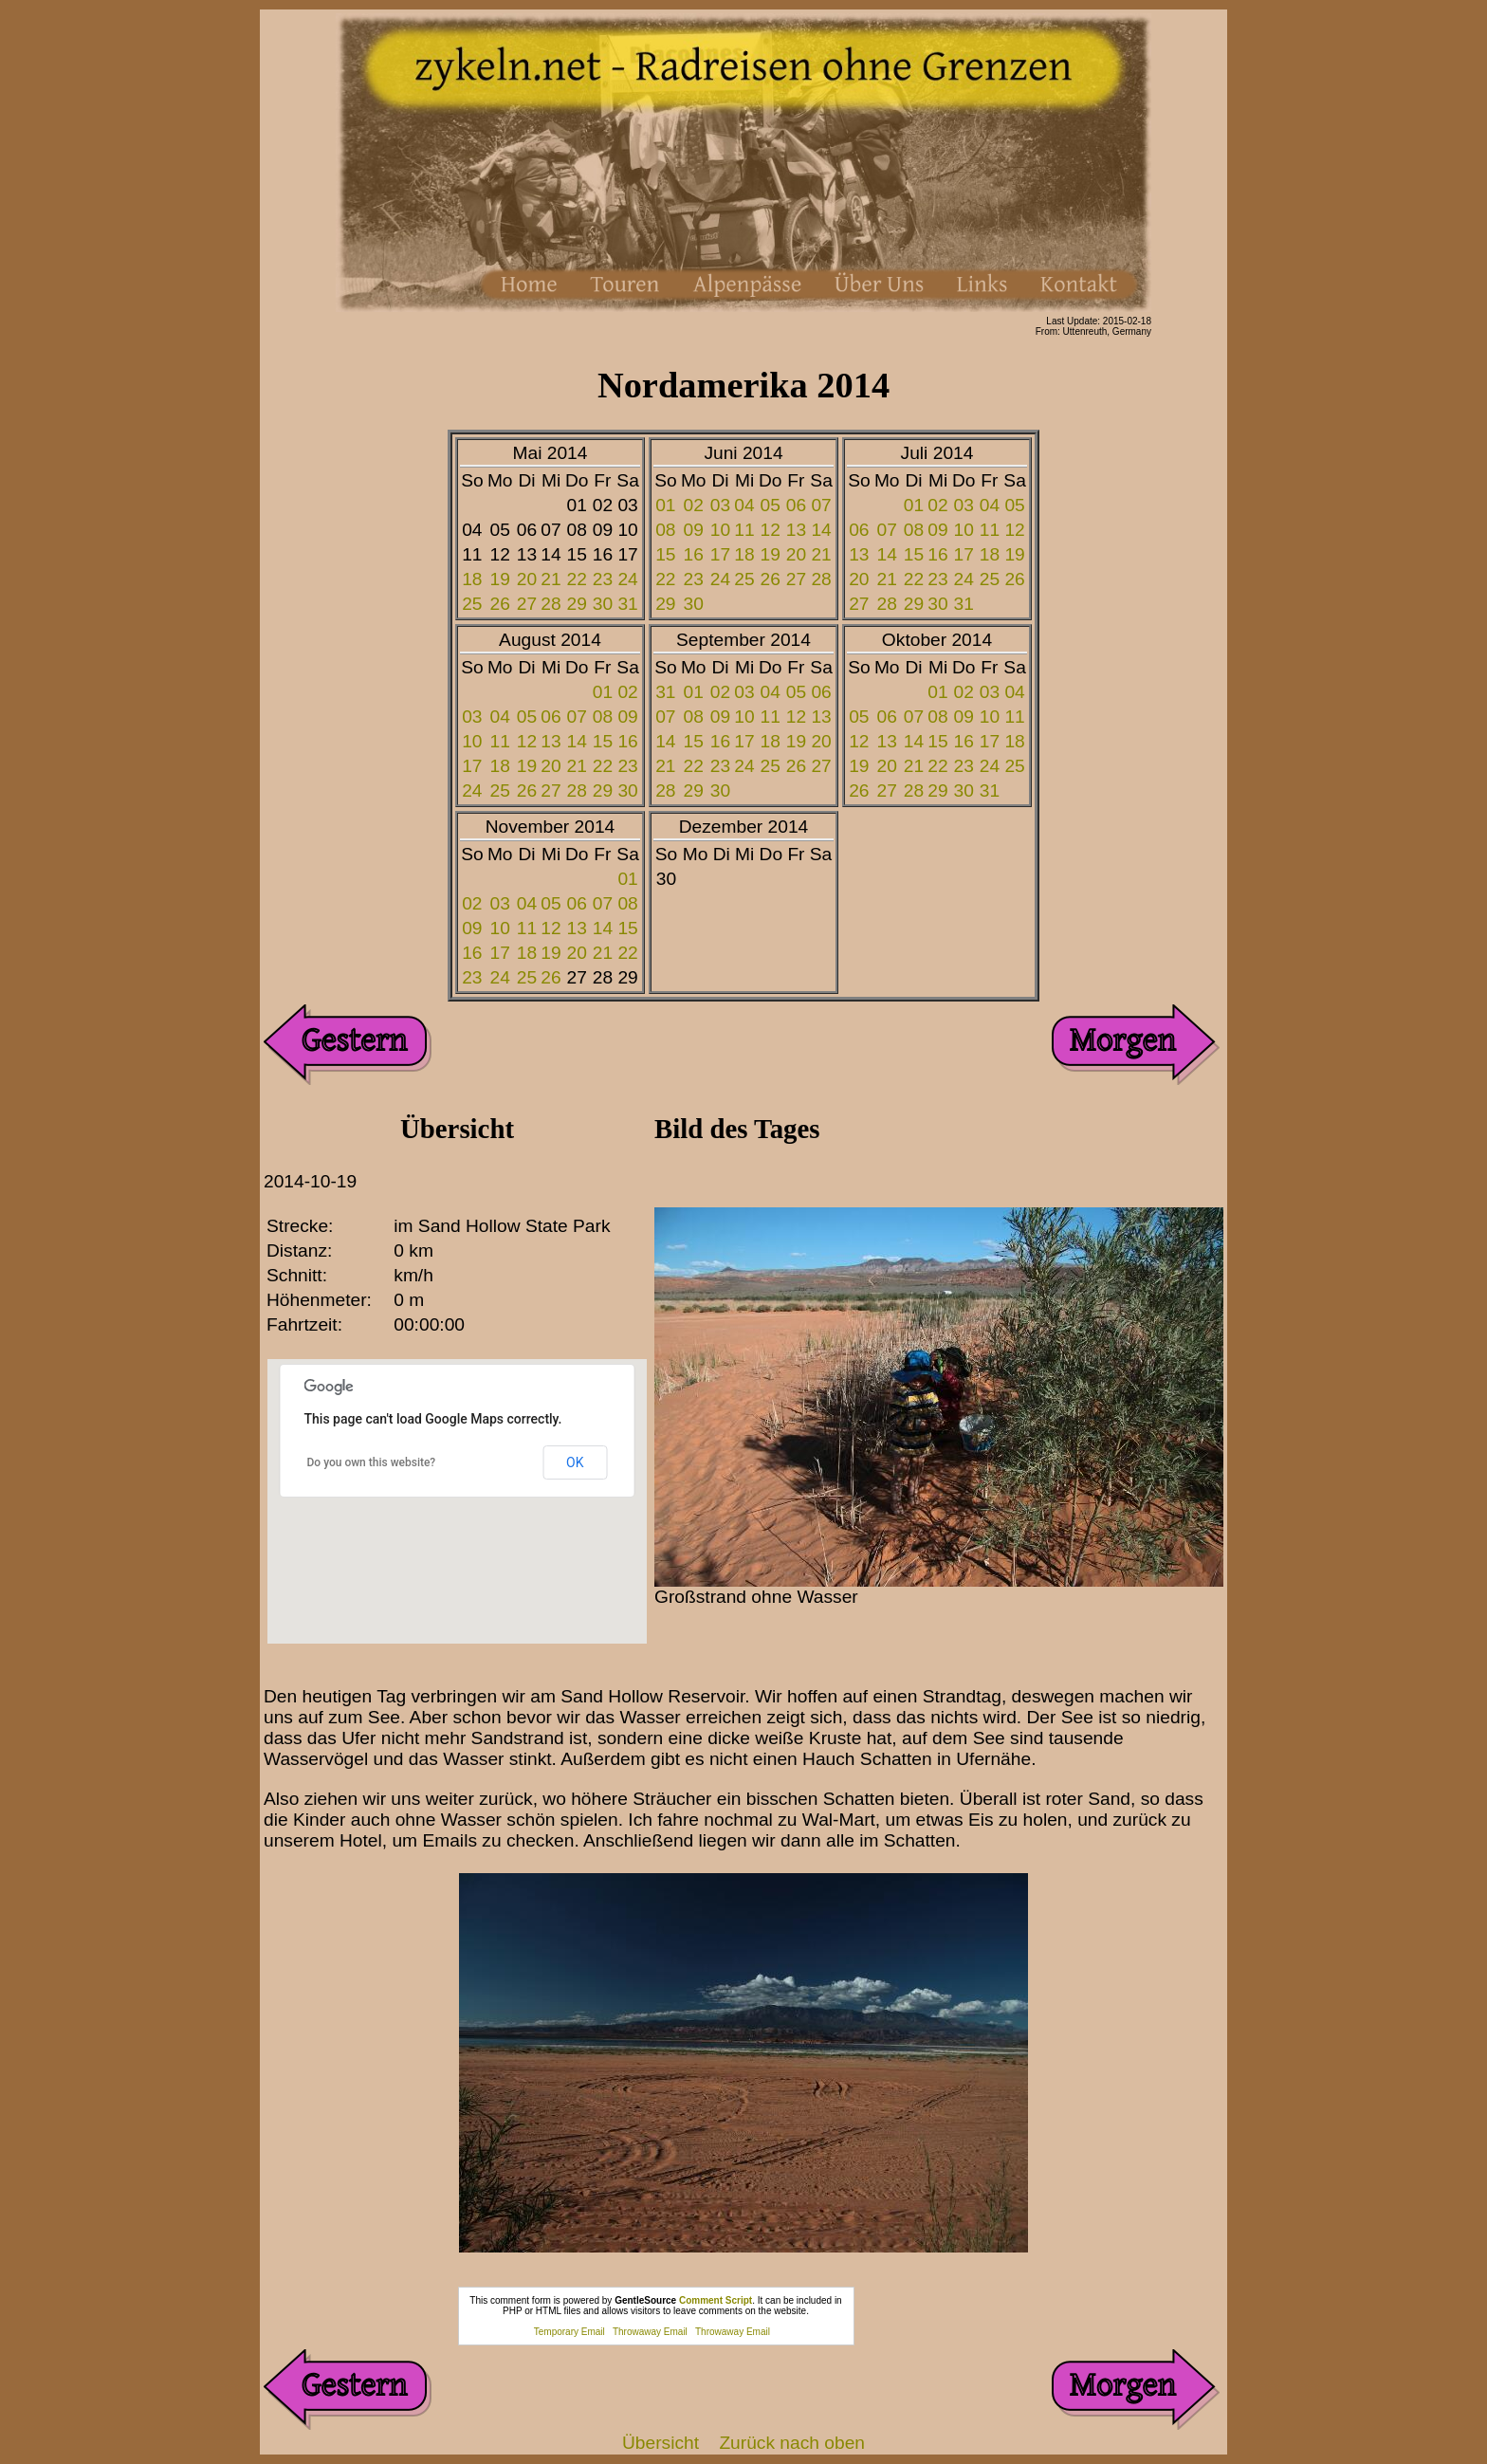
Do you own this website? (371, 1462)
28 (550, 604)
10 (720, 530)
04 (744, 505)
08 (665, 530)
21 (550, 579)
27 (527, 604)
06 (796, 505)
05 (770, 505)
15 (665, 554)
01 (665, 505)
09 (694, 530)
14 (821, 530)
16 (694, 554)
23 (603, 579)
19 (500, 579)
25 (472, 604)
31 (627, 604)
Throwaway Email (650, 2331)
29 (577, 604)
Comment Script (715, 2300)
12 (770, 530)
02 (694, 505)
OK (574, 1462)
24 (627, 579)
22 (577, 579)
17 (720, 554)
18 (472, 579)
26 (500, 604)
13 (796, 530)
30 (603, 604)
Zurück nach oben (792, 2443)
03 (720, 505)
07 (821, 505)
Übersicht (660, 2443)
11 (744, 530)
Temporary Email (569, 2331)
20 (527, 579)
